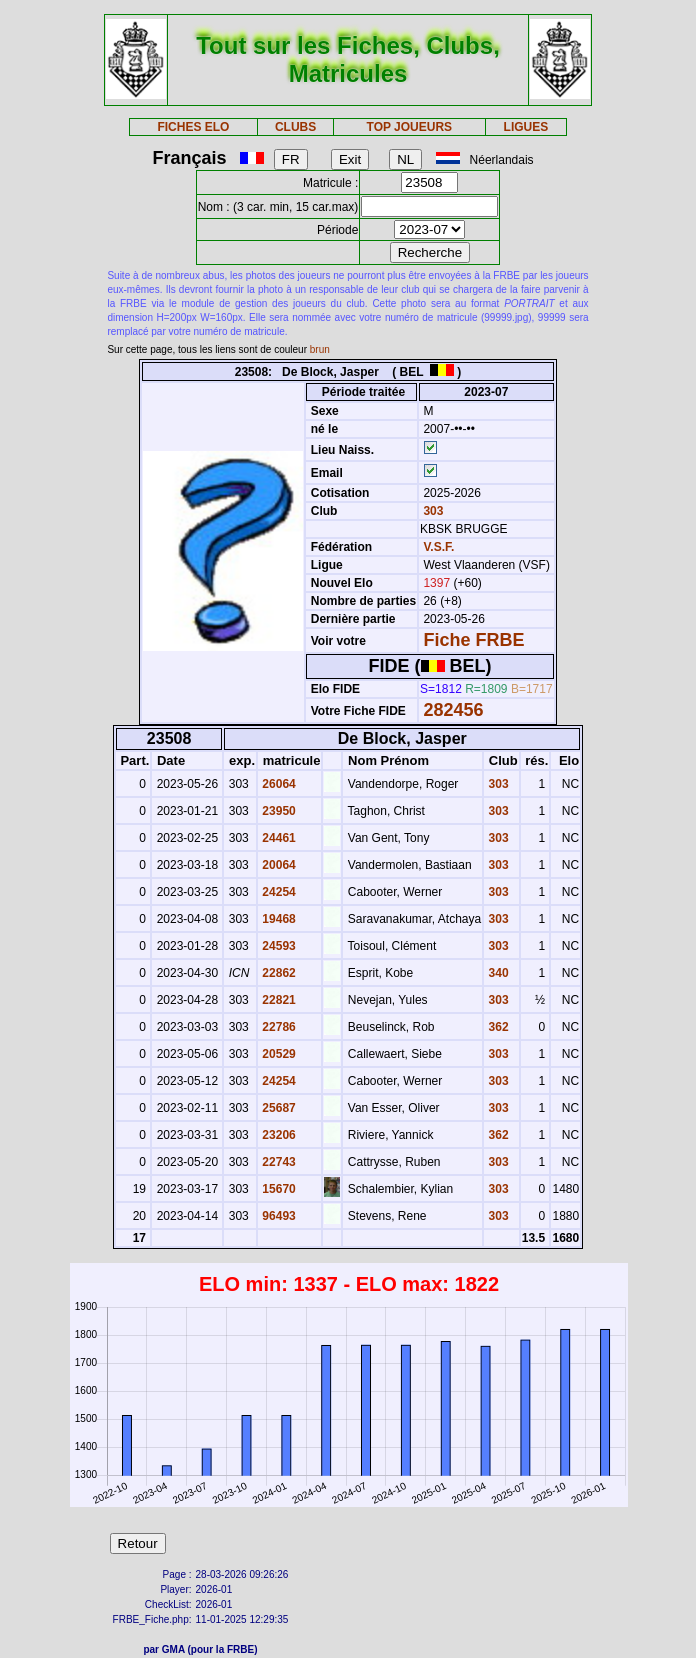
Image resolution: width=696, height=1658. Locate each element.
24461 (277, 838)
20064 (277, 865)
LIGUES (526, 127)
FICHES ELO (193, 127)
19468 (277, 919)
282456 (453, 710)
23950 (277, 811)
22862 (277, 973)
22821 (277, 1000)
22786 (277, 1027)
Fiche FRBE (473, 640)
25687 (277, 1108)
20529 (277, 1054)
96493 (277, 1216)
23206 (277, 1135)
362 (496, 1027)
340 (496, 973)
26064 (277, 784)
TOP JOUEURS (410, 127)
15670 (277, 1189)
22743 (277, 1162)
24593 (277, 946)
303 (431, 511)
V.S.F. (438, 547)
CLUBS (295, 127)
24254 (277, 892)
